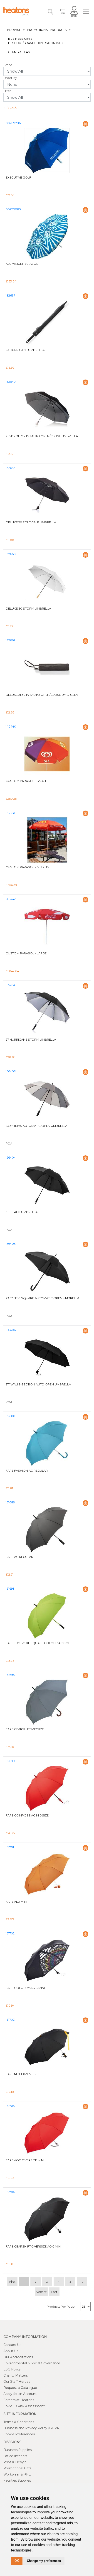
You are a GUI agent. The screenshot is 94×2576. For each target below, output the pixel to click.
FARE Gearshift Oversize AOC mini (33, 2246)
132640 (11, 381)
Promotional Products (47, 30)
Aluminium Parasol (22, 263)
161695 (10, 1674)
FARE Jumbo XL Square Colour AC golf (39, 1643)
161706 (10, 2192)
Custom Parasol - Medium (27, 867)
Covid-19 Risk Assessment (24, 2406)
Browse (14, 30)
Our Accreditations (18, 2357)
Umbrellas (21, 52)
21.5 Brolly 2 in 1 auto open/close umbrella (42, 436)
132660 (11, 554)
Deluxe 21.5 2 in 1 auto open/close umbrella (42, 694)
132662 (10, 640)
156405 (10, 1243)
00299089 (13, 209)
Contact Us (12, 2345)
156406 (11, 1330)
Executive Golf (18, 177)
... (82, 2281)
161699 (10, 1761)
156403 (11, 1071)
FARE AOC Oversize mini (25, 2160)
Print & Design (15, 2462)
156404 (11, 1157)
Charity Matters (15, 2375)
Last (54, 2292)
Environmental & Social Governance (31, 2363)
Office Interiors (15, 2456)
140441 (10, 812)
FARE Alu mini (16, 1901)
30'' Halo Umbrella (21, 1212)
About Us (10, 2351)
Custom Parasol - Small (26, 781)
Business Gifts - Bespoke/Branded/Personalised (35, 41)
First (12, 2281)
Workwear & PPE (17, 2474)
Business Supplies (17, 2450)
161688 (10, 1416)
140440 (11, 726)
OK (17, 2561)
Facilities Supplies (17, 2480)
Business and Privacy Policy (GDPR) (31, 2428)
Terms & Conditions (18, 2422)
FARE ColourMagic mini (25, 1988)
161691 (10, 1588)
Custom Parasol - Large (26, 953)
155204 (10, 985)
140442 (11, 899)
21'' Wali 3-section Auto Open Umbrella (38, 1384)
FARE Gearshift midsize (25, 1729)
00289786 (13, 123)
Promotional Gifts (17, 2468)
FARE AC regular (19, 1557)
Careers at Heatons (18, 2400)
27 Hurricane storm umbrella (31, 1039)
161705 (10, 2106)
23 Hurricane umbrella (25, 350)
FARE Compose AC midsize (27, 1815)
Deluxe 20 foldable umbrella (31, 522)
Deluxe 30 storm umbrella (28, 608)
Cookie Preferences (19, 2434)
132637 (10, 295)
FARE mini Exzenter (21, 2074)
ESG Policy (12, 2369)
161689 (10, 1502)
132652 (10, 468)
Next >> (41, 2292)
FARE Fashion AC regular (27, 1470)
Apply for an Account (20, 2394)
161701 (10, 1847)
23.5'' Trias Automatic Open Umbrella (36, 1125)
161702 (10, 1933)
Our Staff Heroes (16, 2382)
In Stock (10, 107)
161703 (10, 2019)
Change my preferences (44, 2561)
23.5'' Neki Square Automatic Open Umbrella (42, 1298)
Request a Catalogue (20, 2388)
